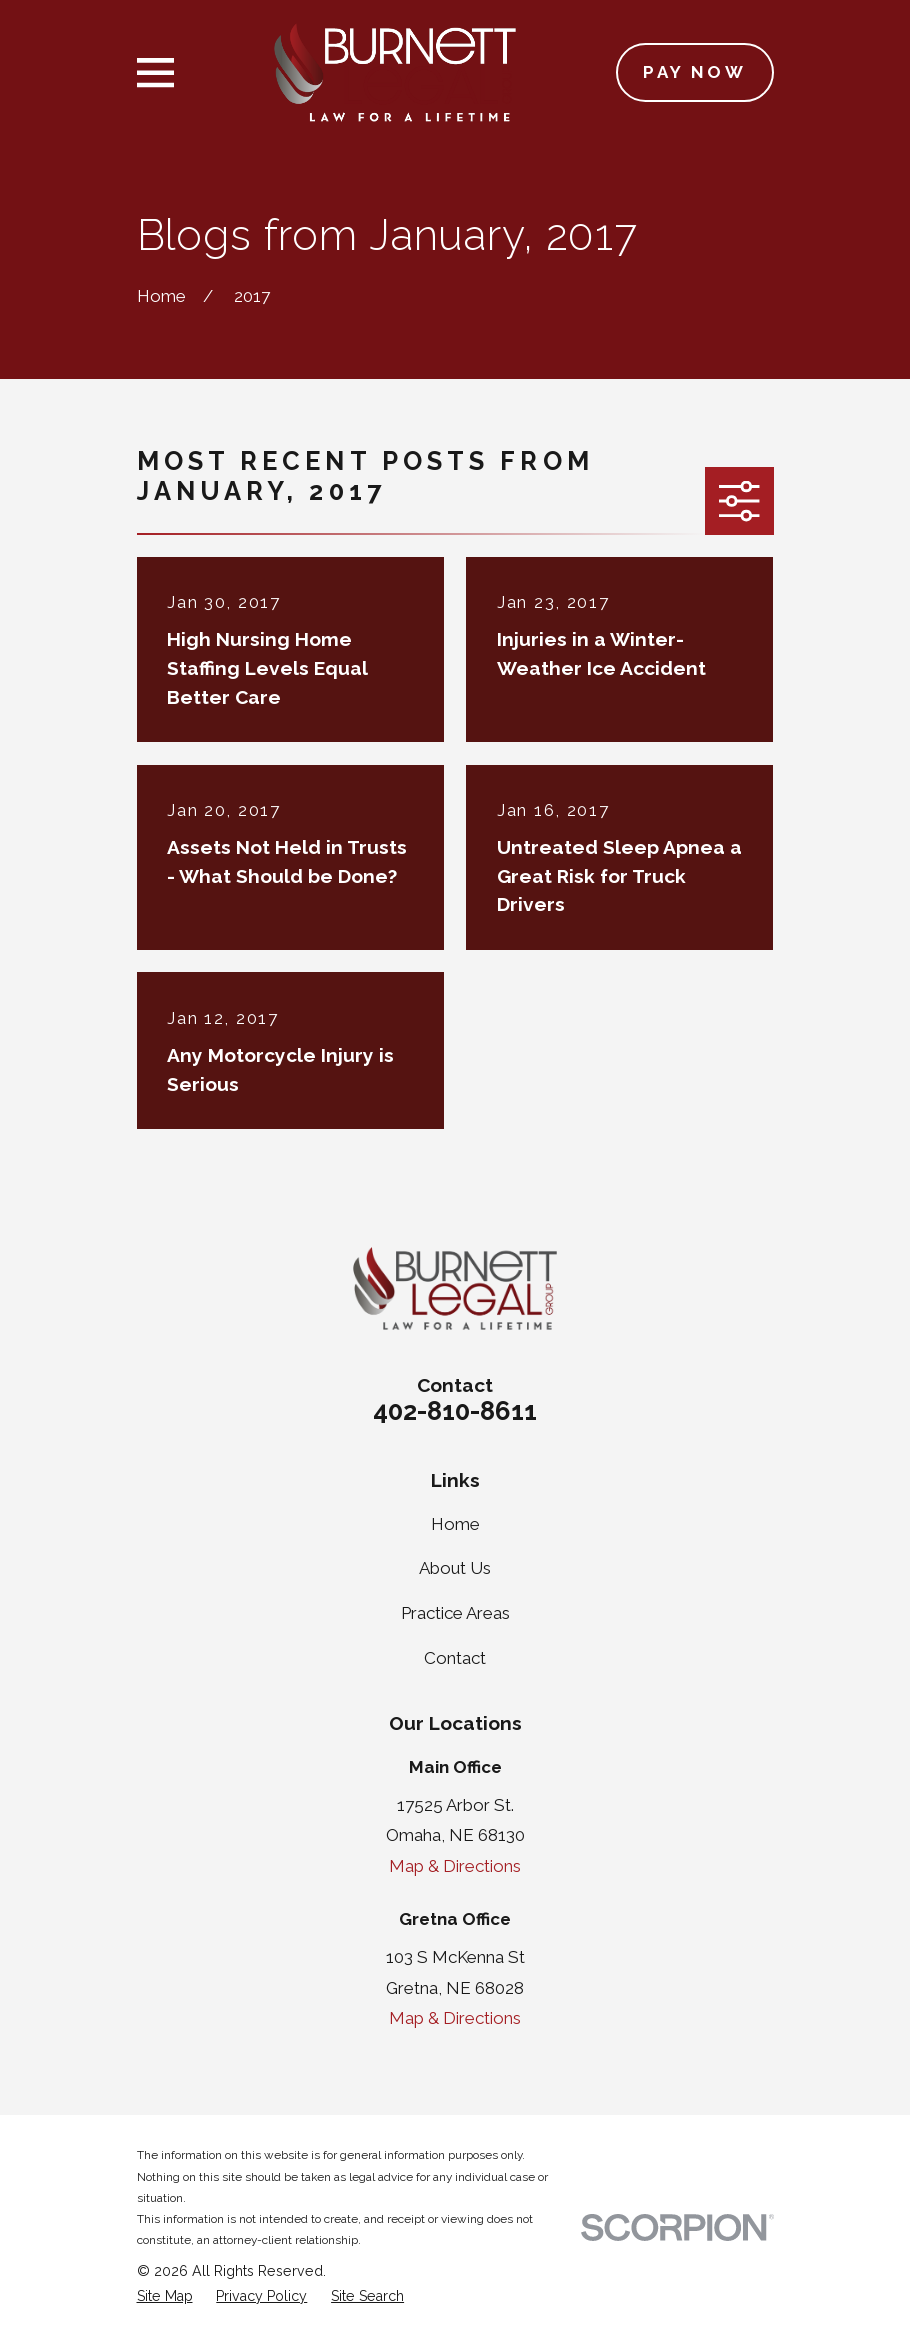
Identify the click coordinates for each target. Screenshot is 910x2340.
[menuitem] (165, 2297)
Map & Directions (455, 1866)
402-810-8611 (455, 1411)
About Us (455, 1568)
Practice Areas (455, 1613)
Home (455, 1524)
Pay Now (694, 72)
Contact (455, 1658)
